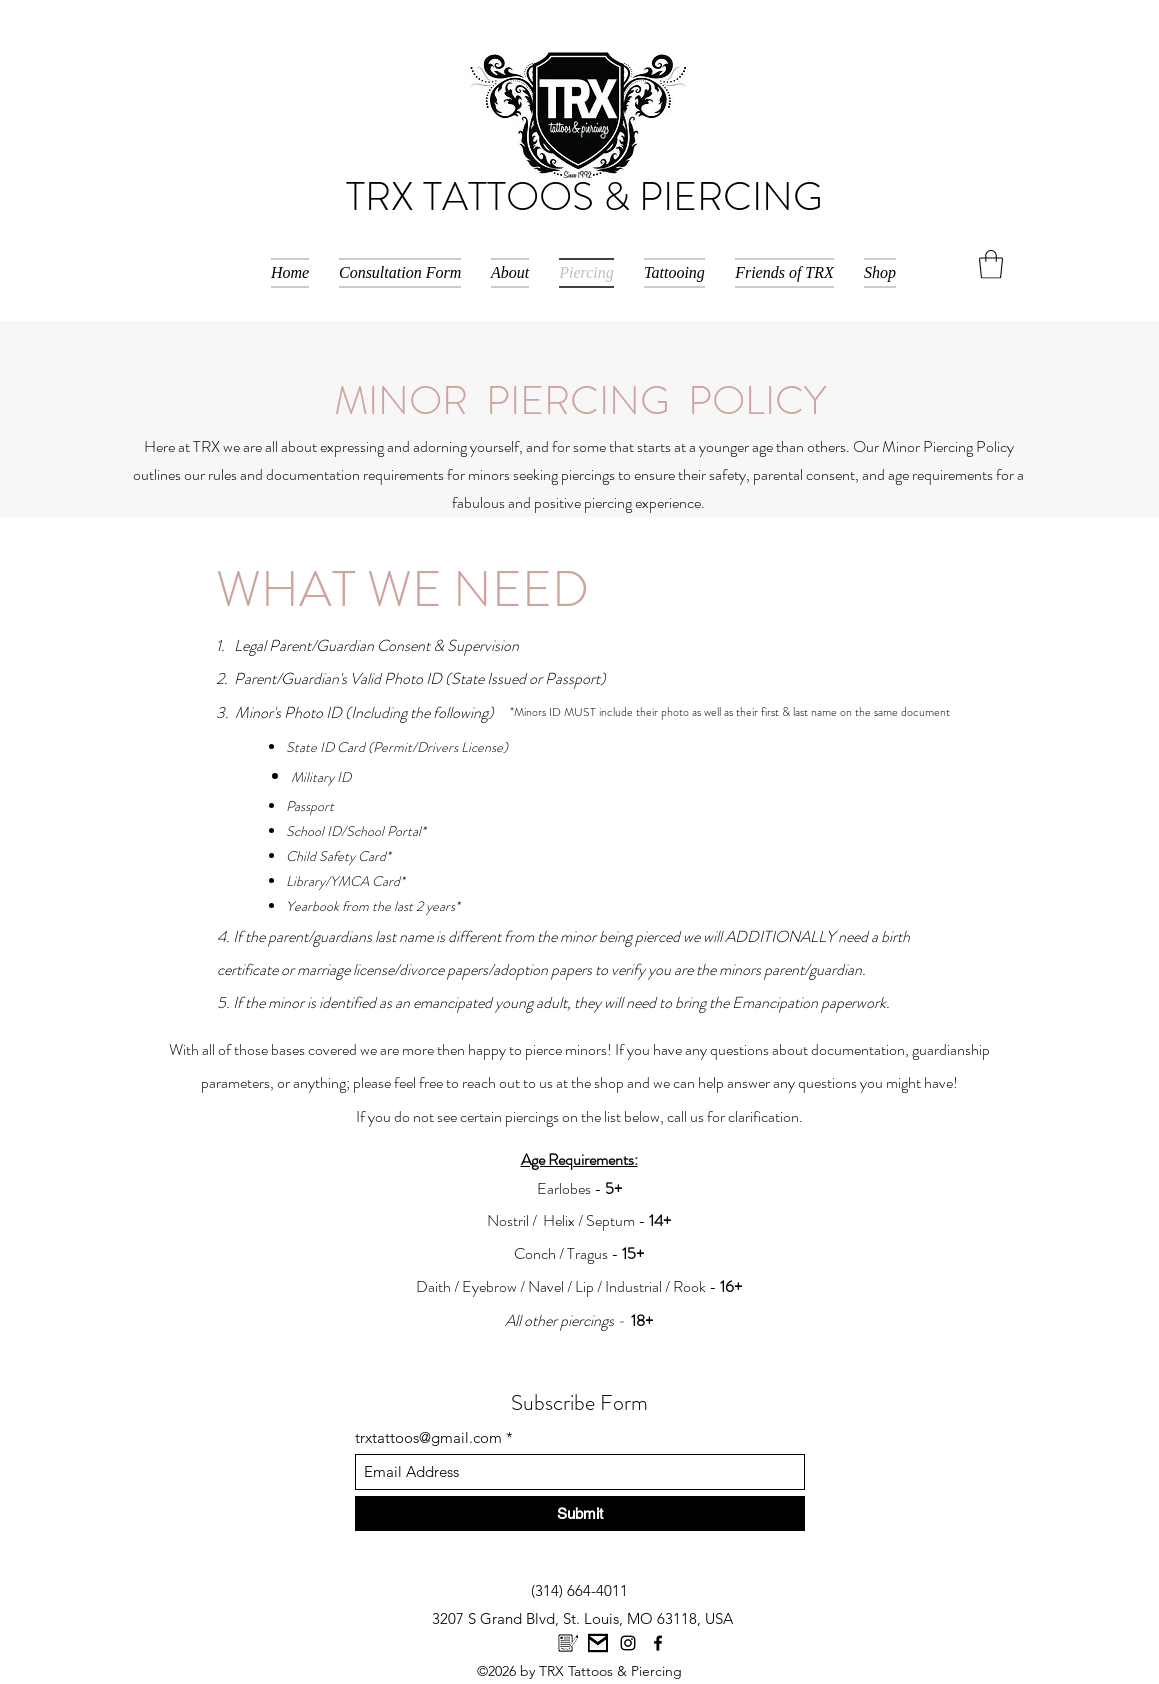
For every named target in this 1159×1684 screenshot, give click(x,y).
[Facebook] (658, 1643)
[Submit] (580, 1513)
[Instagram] (628, 1643)
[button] (991, 264)
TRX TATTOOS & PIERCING (584, 196)
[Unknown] (598, 1643)
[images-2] (568, 1643)
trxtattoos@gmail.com (428, 1437)
